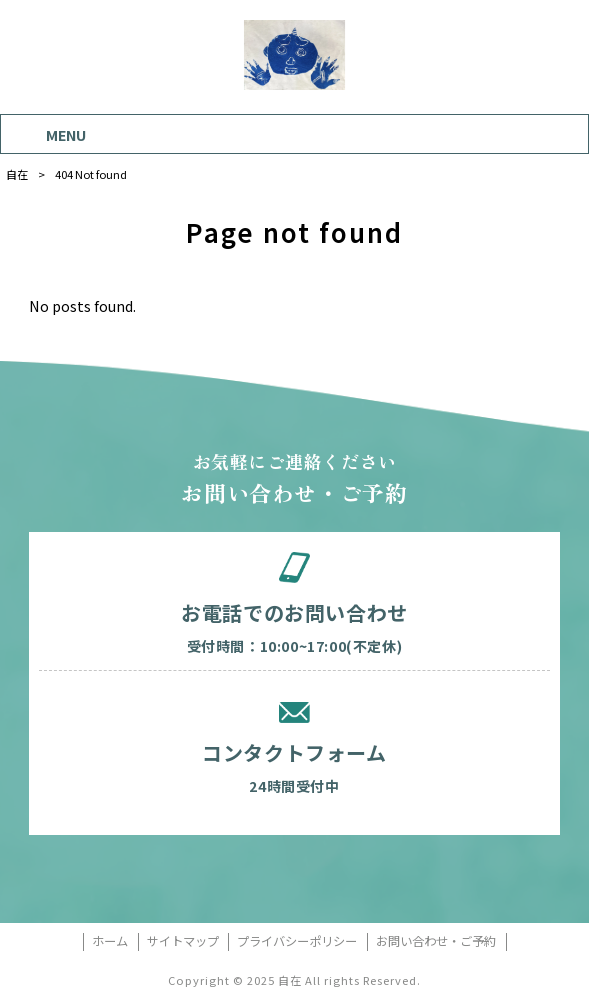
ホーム (110, 941)
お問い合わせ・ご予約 (436, 941)
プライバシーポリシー (297, 941)
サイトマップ (183, 941)
